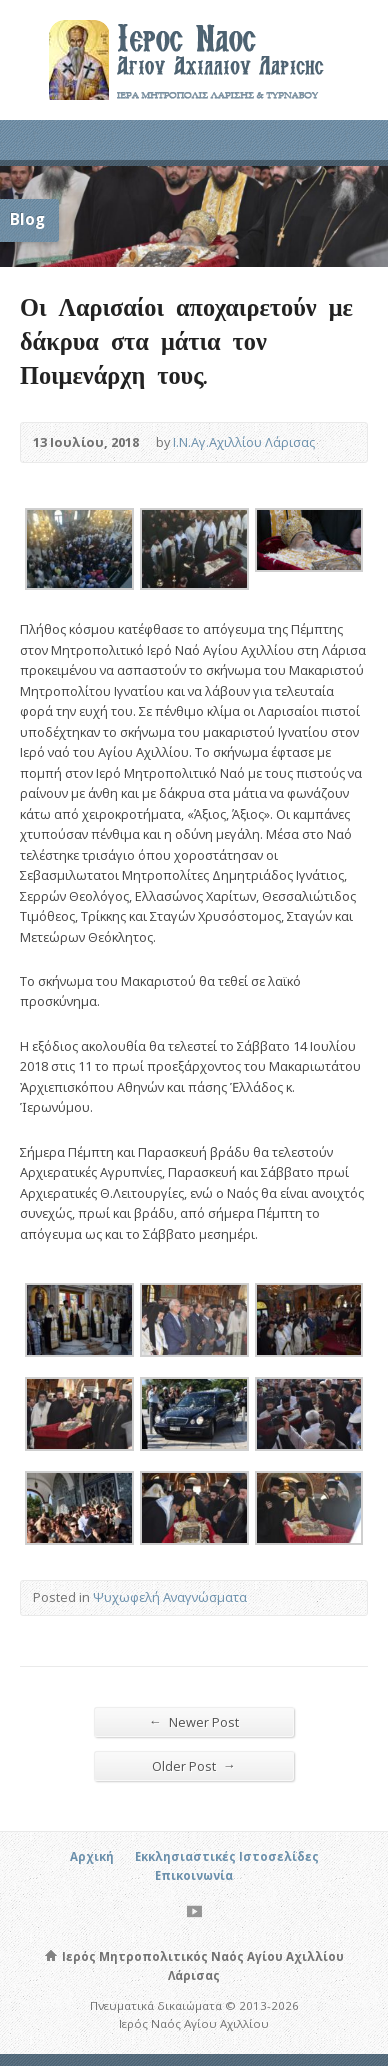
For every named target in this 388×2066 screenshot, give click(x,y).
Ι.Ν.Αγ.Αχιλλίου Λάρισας (244, 442)
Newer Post (194, 1721)
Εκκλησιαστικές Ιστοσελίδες (227, 1856)
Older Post (194, 1765)
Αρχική (92, 1856)
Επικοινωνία (194, 1875)
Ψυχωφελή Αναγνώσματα (170, 1597)
